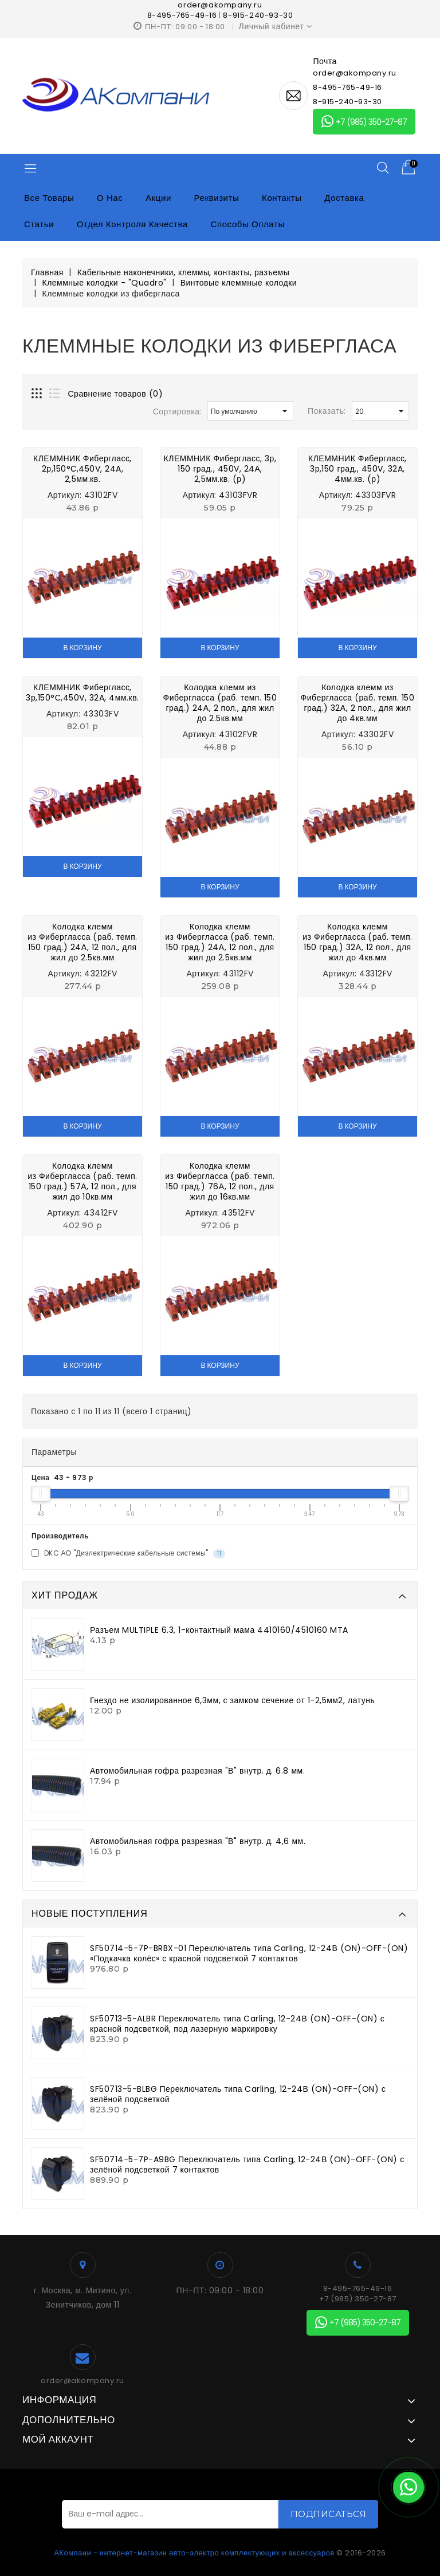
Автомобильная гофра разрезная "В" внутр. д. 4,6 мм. (197, 1841)
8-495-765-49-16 (182, 15)
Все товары (49, 198)
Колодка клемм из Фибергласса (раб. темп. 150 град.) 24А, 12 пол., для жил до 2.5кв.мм (83, 942)
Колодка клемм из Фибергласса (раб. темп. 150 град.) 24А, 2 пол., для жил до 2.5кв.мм (220, 703)
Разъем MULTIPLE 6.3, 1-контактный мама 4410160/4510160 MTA (219, 1630)
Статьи (39, 224)
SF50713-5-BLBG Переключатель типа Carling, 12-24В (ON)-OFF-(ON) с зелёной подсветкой (238, 2094)
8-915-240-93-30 (258, 15)
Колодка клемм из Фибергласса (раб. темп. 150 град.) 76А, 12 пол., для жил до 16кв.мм (220, 1181)
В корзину (82, 647)
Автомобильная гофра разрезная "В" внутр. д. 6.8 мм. (197, 1770)
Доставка (344, 198)
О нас (110, 198)
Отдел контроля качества (132, 224)
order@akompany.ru (82, 2381)
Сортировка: (177, 411)
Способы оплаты (248, 224)
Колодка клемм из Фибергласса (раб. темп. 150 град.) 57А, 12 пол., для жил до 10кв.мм (83, 1181)
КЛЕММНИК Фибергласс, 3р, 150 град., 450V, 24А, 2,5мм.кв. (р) (220, 469)
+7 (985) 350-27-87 (364, 121)
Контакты (282, 198)
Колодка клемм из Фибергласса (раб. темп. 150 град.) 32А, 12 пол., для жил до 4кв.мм (357, 942)
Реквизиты (216, 198)
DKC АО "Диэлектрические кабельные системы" (128, 1554)
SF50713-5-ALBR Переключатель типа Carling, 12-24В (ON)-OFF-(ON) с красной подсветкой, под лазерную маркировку (237, 2024)
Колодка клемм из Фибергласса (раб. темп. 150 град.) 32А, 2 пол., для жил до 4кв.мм (358, 703)
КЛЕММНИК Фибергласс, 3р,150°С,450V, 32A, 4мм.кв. (82, 692)
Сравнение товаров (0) (115, 393)
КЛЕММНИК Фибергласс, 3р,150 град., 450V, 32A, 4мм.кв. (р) (357, 469)
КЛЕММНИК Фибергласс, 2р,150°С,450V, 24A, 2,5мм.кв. (82, 469)
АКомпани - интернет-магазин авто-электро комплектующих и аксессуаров (194, 2552)
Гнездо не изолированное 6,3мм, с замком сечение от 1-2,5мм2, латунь (232, 1700)
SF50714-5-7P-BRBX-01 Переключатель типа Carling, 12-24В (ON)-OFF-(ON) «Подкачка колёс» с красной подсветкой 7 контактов (249, 1953)
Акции (158, 198)
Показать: (327, 411)
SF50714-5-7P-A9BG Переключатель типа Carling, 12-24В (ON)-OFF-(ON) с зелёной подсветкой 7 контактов (247, 2164)
